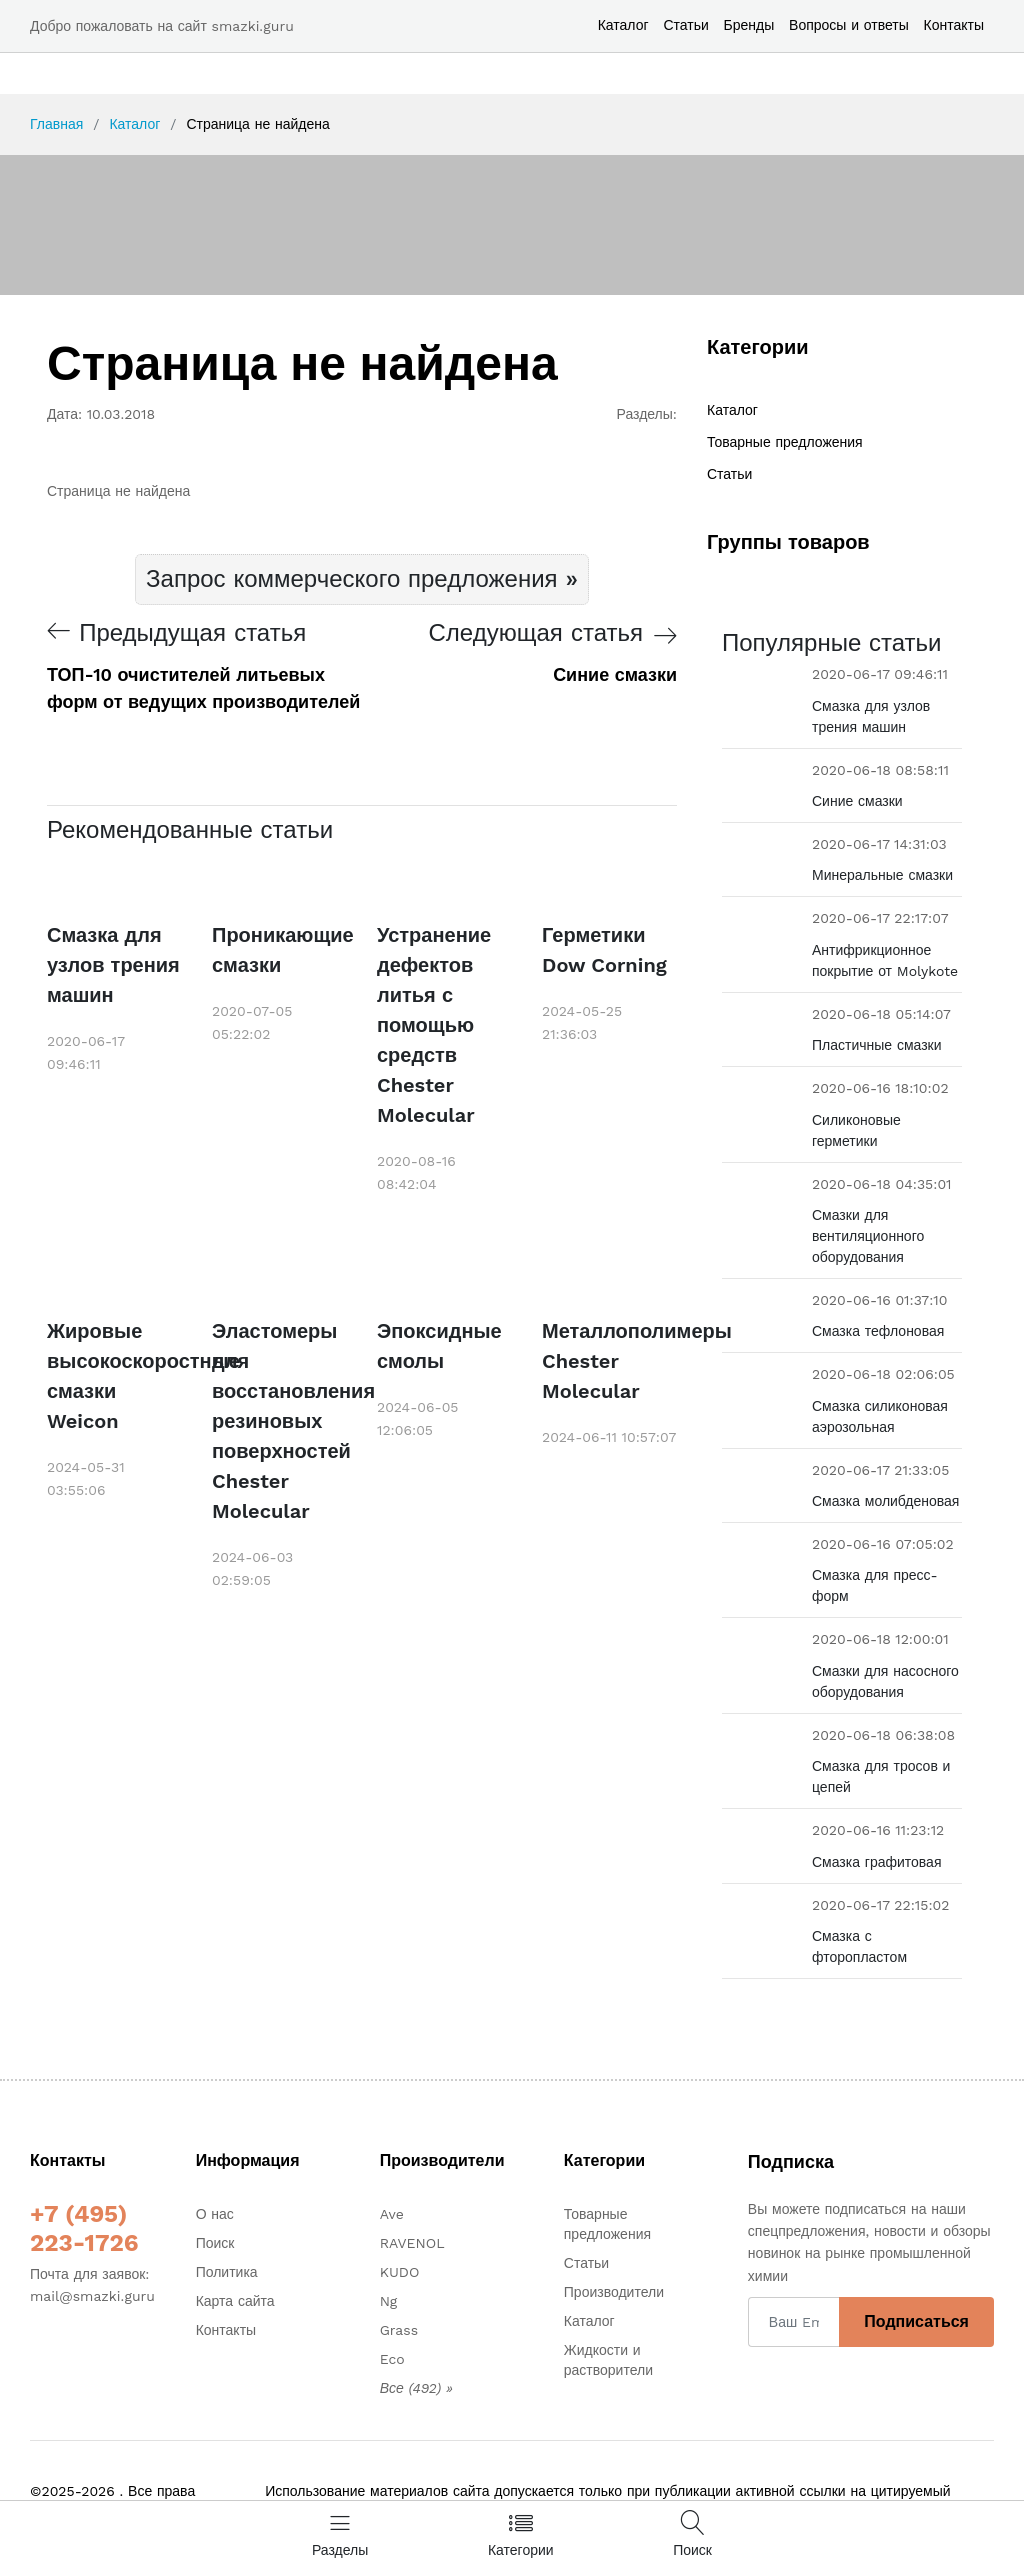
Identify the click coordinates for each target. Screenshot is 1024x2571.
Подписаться (916, 2321)
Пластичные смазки (877, 1045)
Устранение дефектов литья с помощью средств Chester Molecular (434, 1025)
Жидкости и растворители (608, 2360)
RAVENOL (412, 2243)
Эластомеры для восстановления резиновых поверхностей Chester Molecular (279, 1421)
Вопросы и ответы (849, 25)
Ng (389, 2301)
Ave (392, 2214)
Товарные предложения (785, 442)
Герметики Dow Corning (604, 950)
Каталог (623, 25)
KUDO (400, 2272)
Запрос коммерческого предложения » (362, 579)
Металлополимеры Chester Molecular (609, 1361)
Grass (399, 2330)
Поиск (215, 2243)
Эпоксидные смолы (439, 1346)
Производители (614, 2292)
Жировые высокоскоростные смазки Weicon (114, 1376)
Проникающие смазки (279, 950)
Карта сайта (235, 2301)
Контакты (954, 25)
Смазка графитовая (876, 1862)
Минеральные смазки (882, 875)
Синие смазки (857, 801)
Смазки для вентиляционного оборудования (868, 1236)
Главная (56, 124)
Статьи (685, 25)
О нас (215, 2214)
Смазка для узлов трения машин (113, 965)
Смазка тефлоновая (878, 1331)
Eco (392, 2359)
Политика (227, 2272)
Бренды (749, 25)
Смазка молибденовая (885, 1501)
